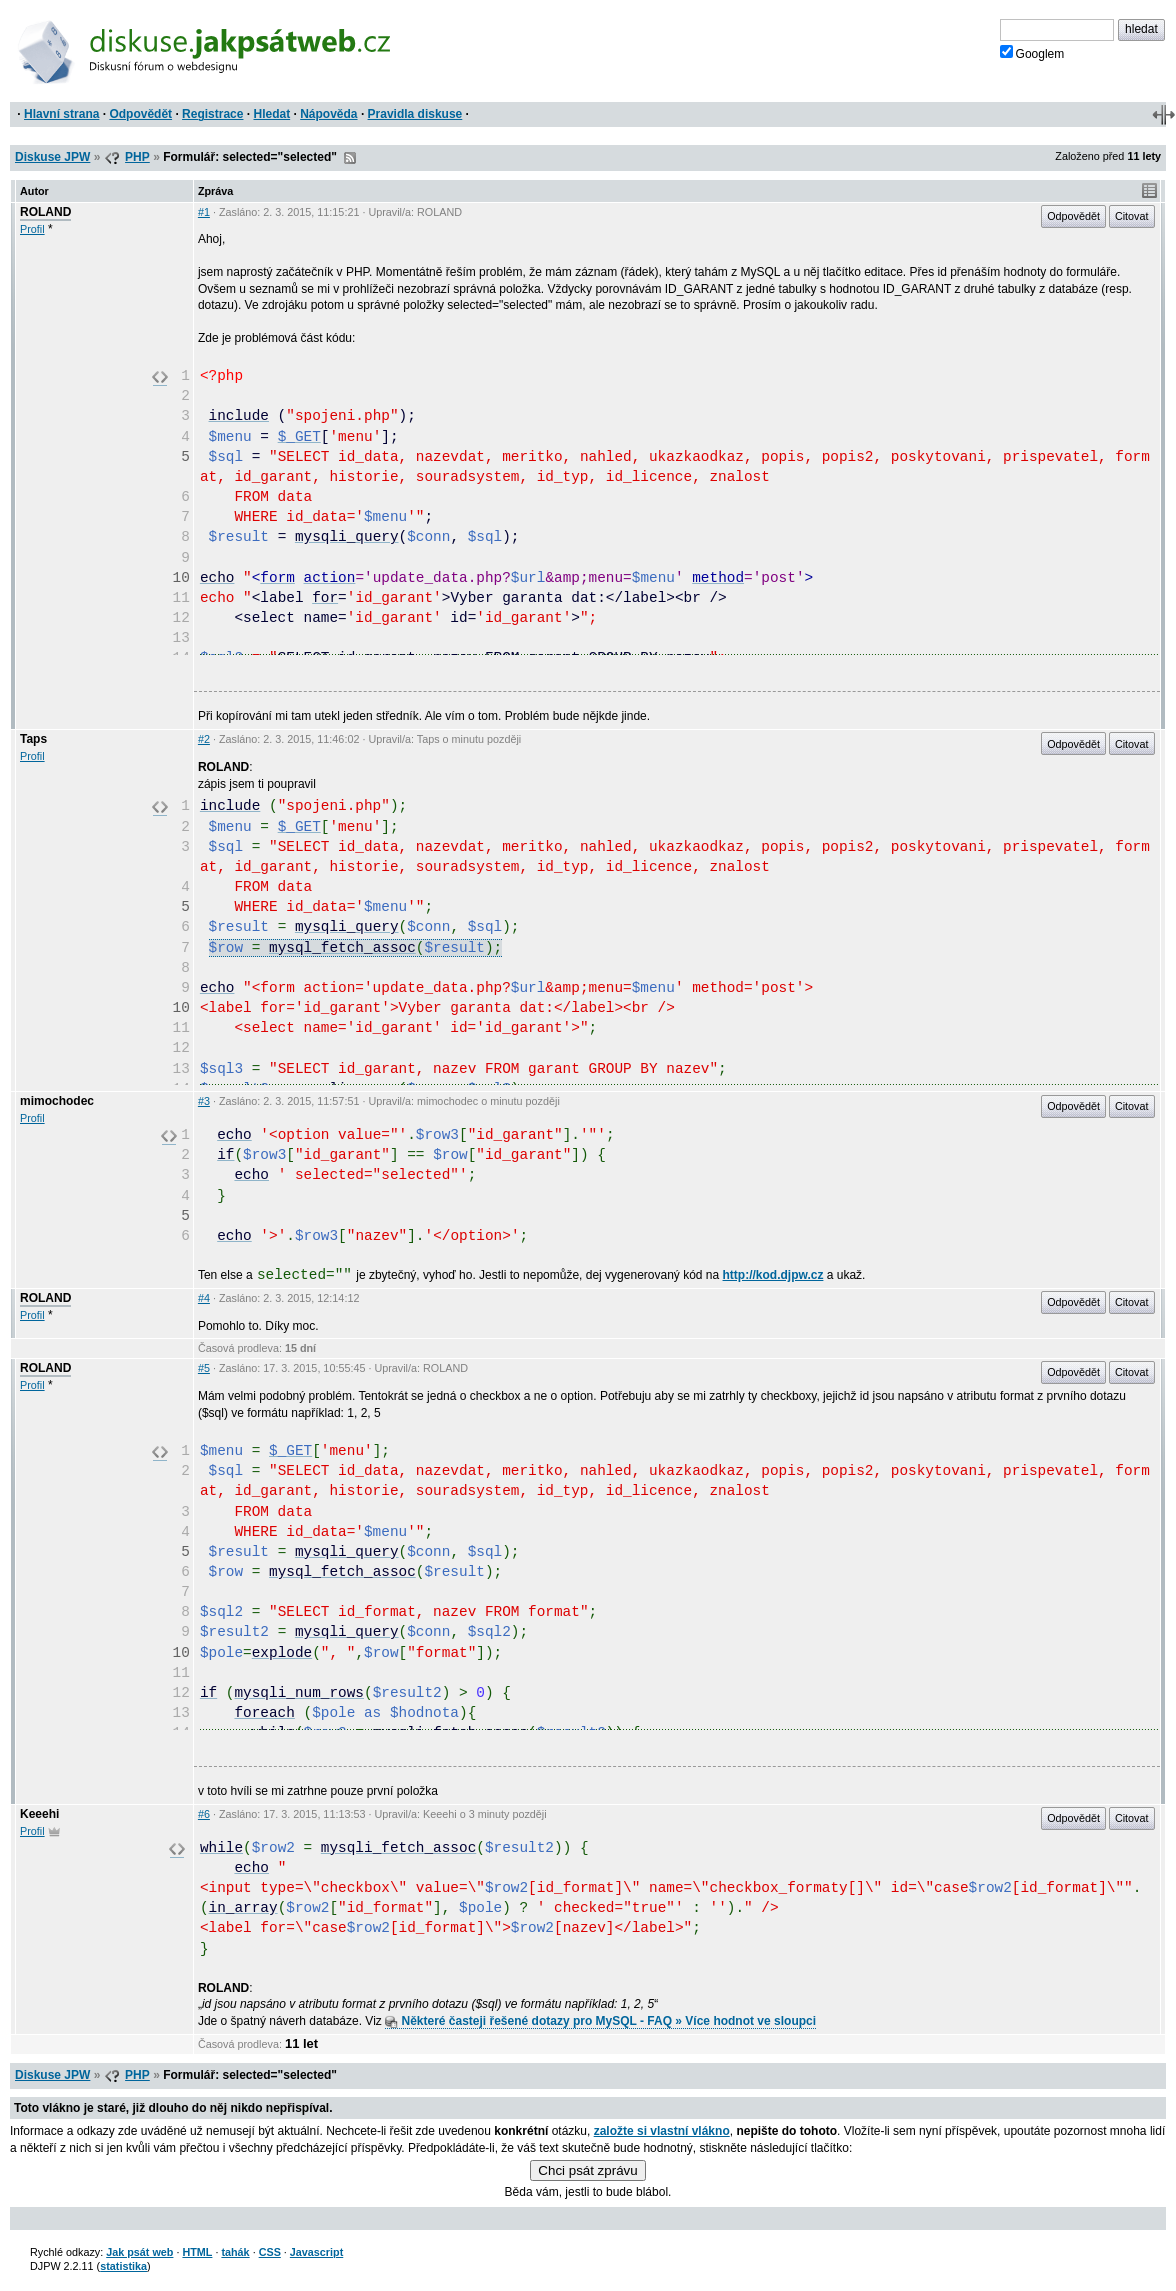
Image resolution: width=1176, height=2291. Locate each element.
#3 (204, 1101)
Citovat (1132, 216)
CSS (270, 2252)
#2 (204, 739)
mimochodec (57, 1101)
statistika (123, 2266)
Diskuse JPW (52, 157)
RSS (350, 158)
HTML (197, 2252)
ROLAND (45, 212)
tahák (235, 2252)
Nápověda (328, 114)
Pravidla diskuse (415, 114)
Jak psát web (139, 2252)
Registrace (212, 114)
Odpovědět (140, 114)
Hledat (271, 114)
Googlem (1032, 53)
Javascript (316, 2252)
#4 (204, 1298)
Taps (33, 739)
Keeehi (39, 1814)
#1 (204, 212)
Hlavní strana (61, 114)
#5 (204, 1368)
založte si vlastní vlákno (662, 2131)
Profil (32, 229)
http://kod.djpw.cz (773, 1275)
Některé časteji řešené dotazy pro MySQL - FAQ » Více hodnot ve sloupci (600, 2021)
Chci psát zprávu (587, 2170)
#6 (204, 1814)
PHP (137, 157)
